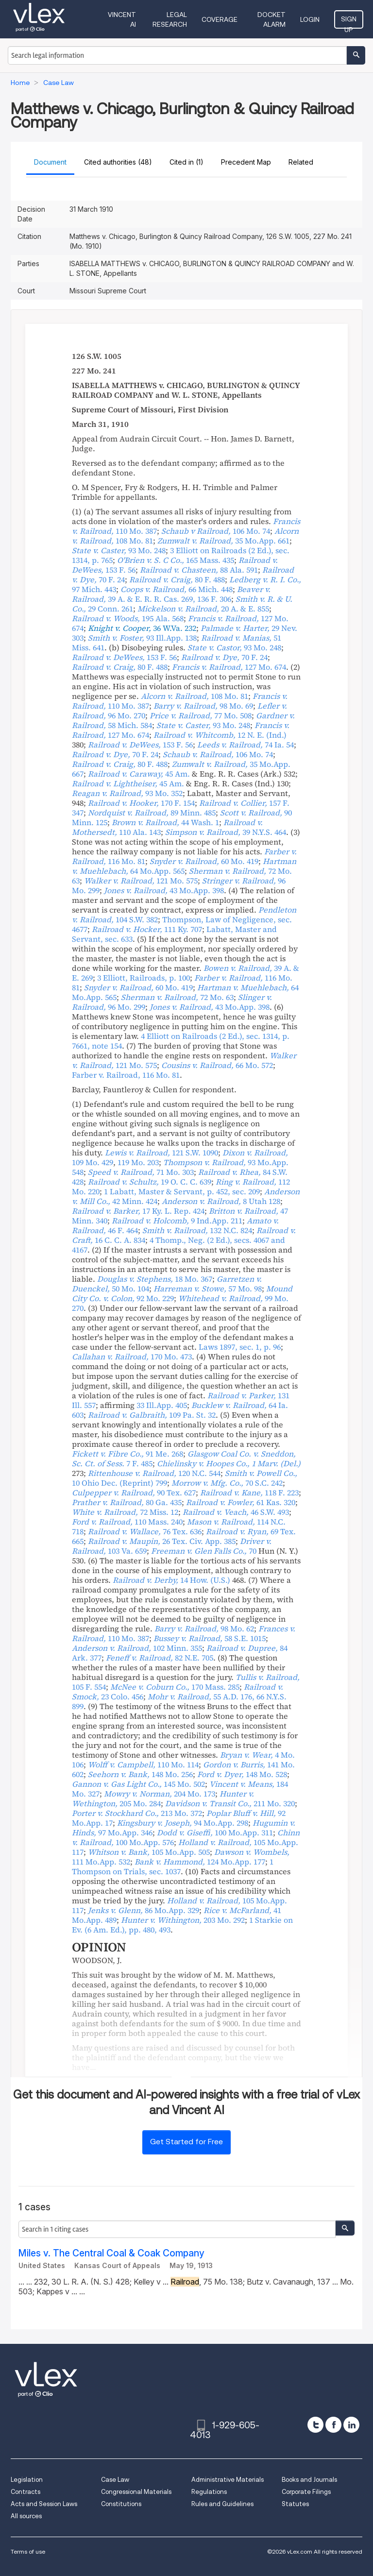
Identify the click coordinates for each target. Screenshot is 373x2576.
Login (310, 19)
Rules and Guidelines (222, 2504)
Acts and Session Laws (44, 2504)
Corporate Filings (306, 2491)
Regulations (209, 2491)
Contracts (25, 2491)
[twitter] (315, 2425)
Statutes (295, 2504)
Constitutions (121, 2504)
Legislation (27, 2479)
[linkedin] (351, 2425)
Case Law (115, 2479)
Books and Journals (309, 2479)
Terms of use (28, 2551)
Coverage (219, 19)
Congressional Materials (136, 2491)
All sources (26, 2516)
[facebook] (333, 2425)
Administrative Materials (227, 2479)
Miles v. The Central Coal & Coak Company (111, 2253)
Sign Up (348, 22)
